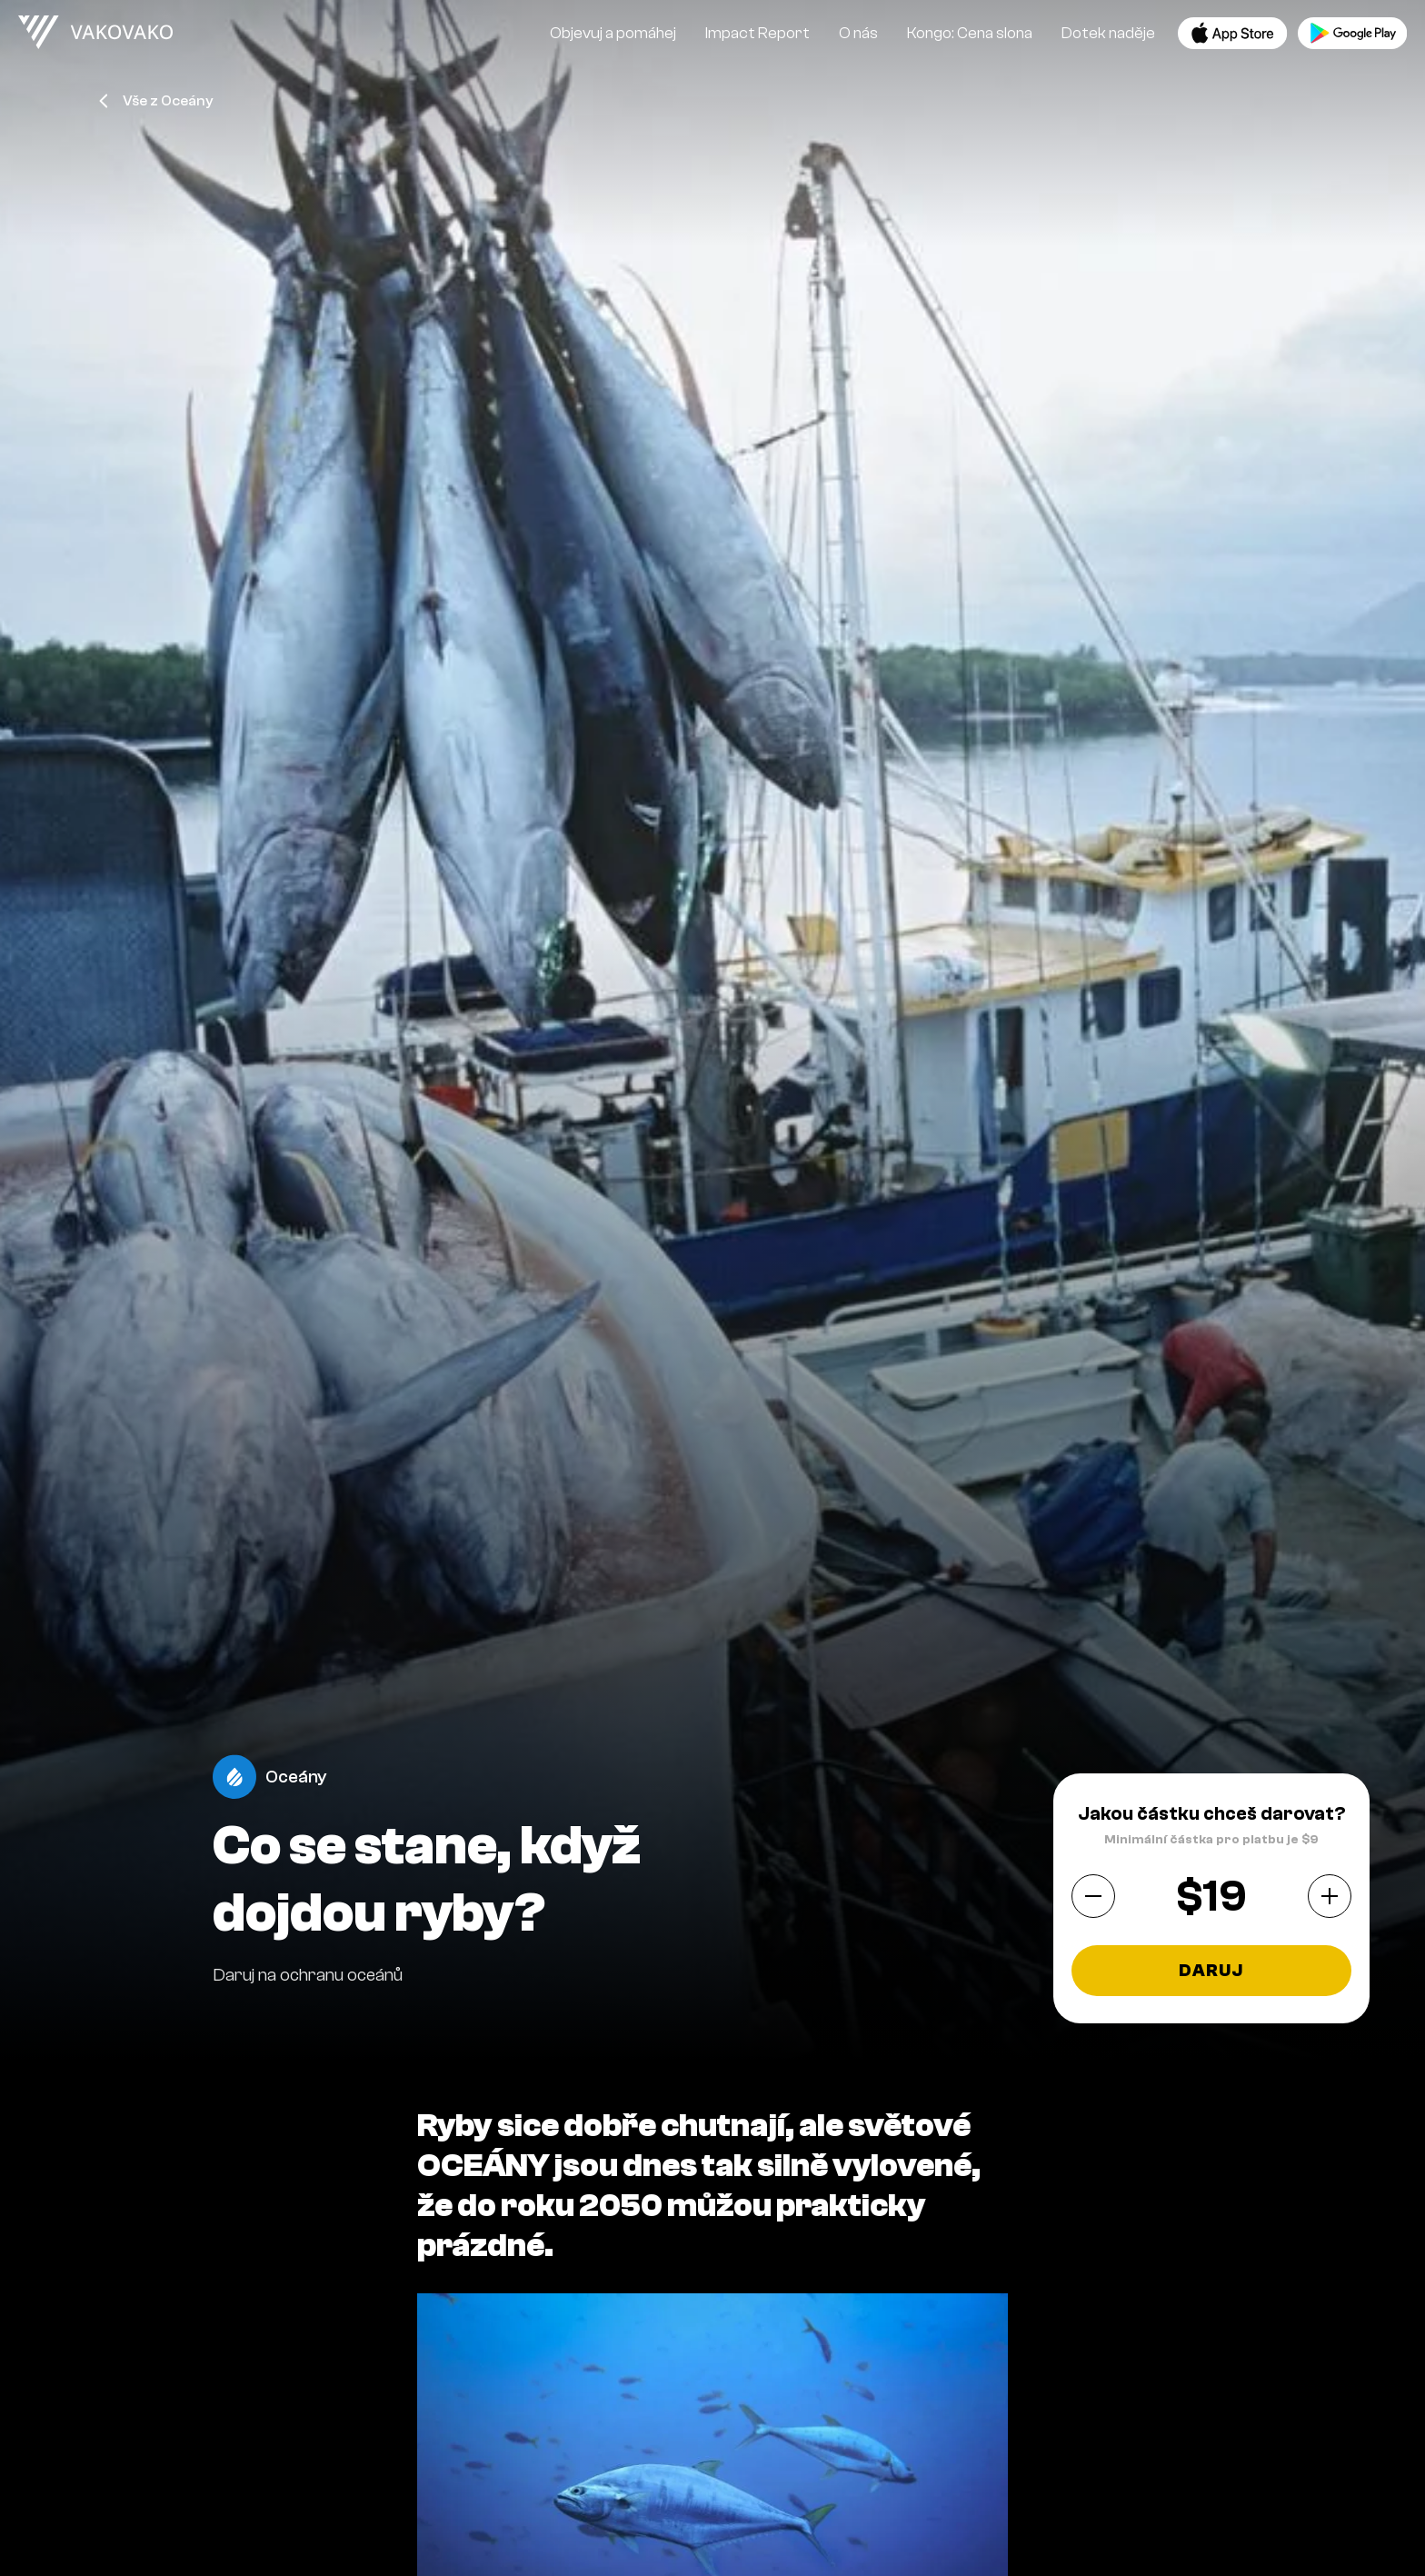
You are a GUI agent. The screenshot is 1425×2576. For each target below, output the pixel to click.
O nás (858, 33)
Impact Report (757, 33)
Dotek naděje (1108, 33)
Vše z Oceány (156, 101)
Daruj (1211, 1971)
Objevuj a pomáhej (613, 33)
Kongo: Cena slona (969, 33)
